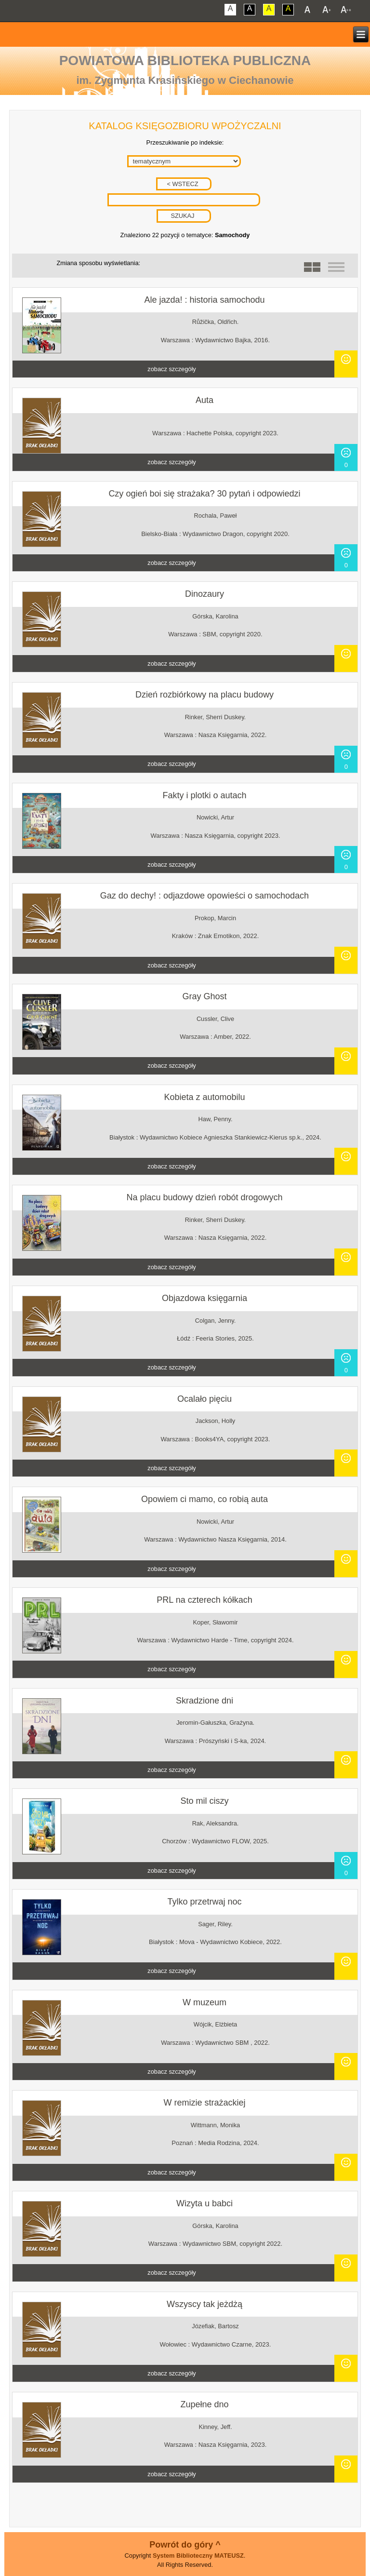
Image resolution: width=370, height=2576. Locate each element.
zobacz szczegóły (171, 369)
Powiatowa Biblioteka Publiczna (185, 60)
